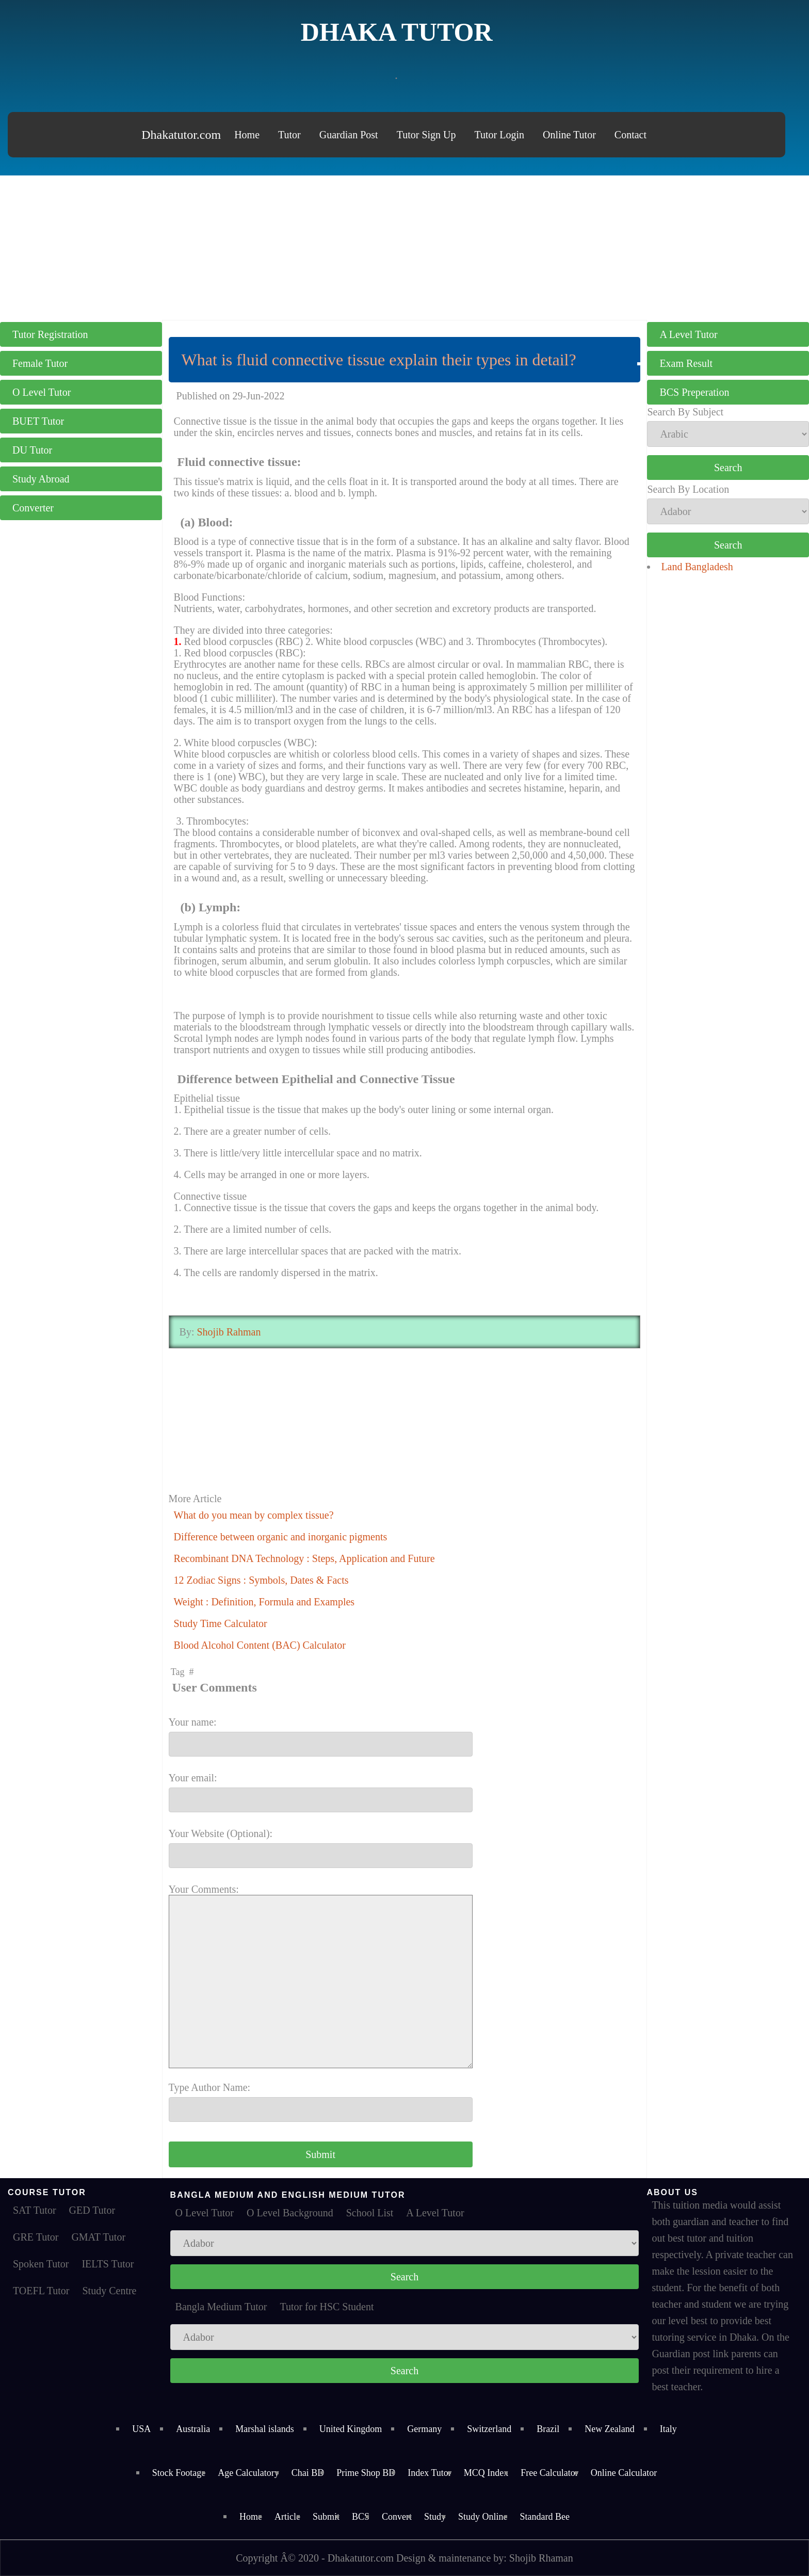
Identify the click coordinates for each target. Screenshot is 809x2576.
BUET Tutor (38, 421)
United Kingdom (350, 2429)
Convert (397, 2516)
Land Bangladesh (697, 566)
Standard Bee (545, 2516)
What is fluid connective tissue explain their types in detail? (379, 359)
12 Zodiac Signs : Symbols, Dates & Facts (261, 1580)
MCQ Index (486, 2473)
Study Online (483, 2516)
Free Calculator (549, 2473)
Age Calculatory (248, 2473)
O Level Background (290, 2212)
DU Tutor (32, 450)
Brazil (548, 2429)
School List (370, 2212)
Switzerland (489, 2429)
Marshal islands (264, 2429)
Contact (630, 134)
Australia (193, 2429)
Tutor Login (500, 134)
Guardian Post (348, 134)
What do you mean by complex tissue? (254, 1515)
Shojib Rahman (228, 1332)
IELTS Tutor (108, 2263)
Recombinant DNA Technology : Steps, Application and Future (304, 1558)
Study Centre (109, 2290)
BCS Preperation (694, 392)
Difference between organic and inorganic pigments (280, 1536)
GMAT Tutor (98, 2237)
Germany (424, 2429)
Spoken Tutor (41, 2263)
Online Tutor (569, 134)
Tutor (289, 134)
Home (247, 134)
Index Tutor (429, 2473)
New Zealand (609, 2429)
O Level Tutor (41, 392)
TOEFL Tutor (41, 2290)
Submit (326, 2516)
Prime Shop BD (365, 2473)
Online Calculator (624, 2473)
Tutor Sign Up (426, 134)
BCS (360, 2516)
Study (435, 2516)
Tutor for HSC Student (327, 2306)
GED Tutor (92, 2210)
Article (287, 2516)
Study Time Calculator (220, 1623)
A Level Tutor (688, 334)
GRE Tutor (35, 2237)
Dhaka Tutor (397, 32)
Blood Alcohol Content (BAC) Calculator (260, 1645)
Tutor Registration (50, 334)
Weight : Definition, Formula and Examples (264, 1601)
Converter (33, 507)
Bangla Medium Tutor (221, 2306)
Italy (668, 2429)
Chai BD (308, 2473)
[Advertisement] (404, 247)
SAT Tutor (34, 2210)
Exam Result (686, 363)
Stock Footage (179, 2473)
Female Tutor (40, 363)
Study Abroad (41, 479)
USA (141, 2429)
